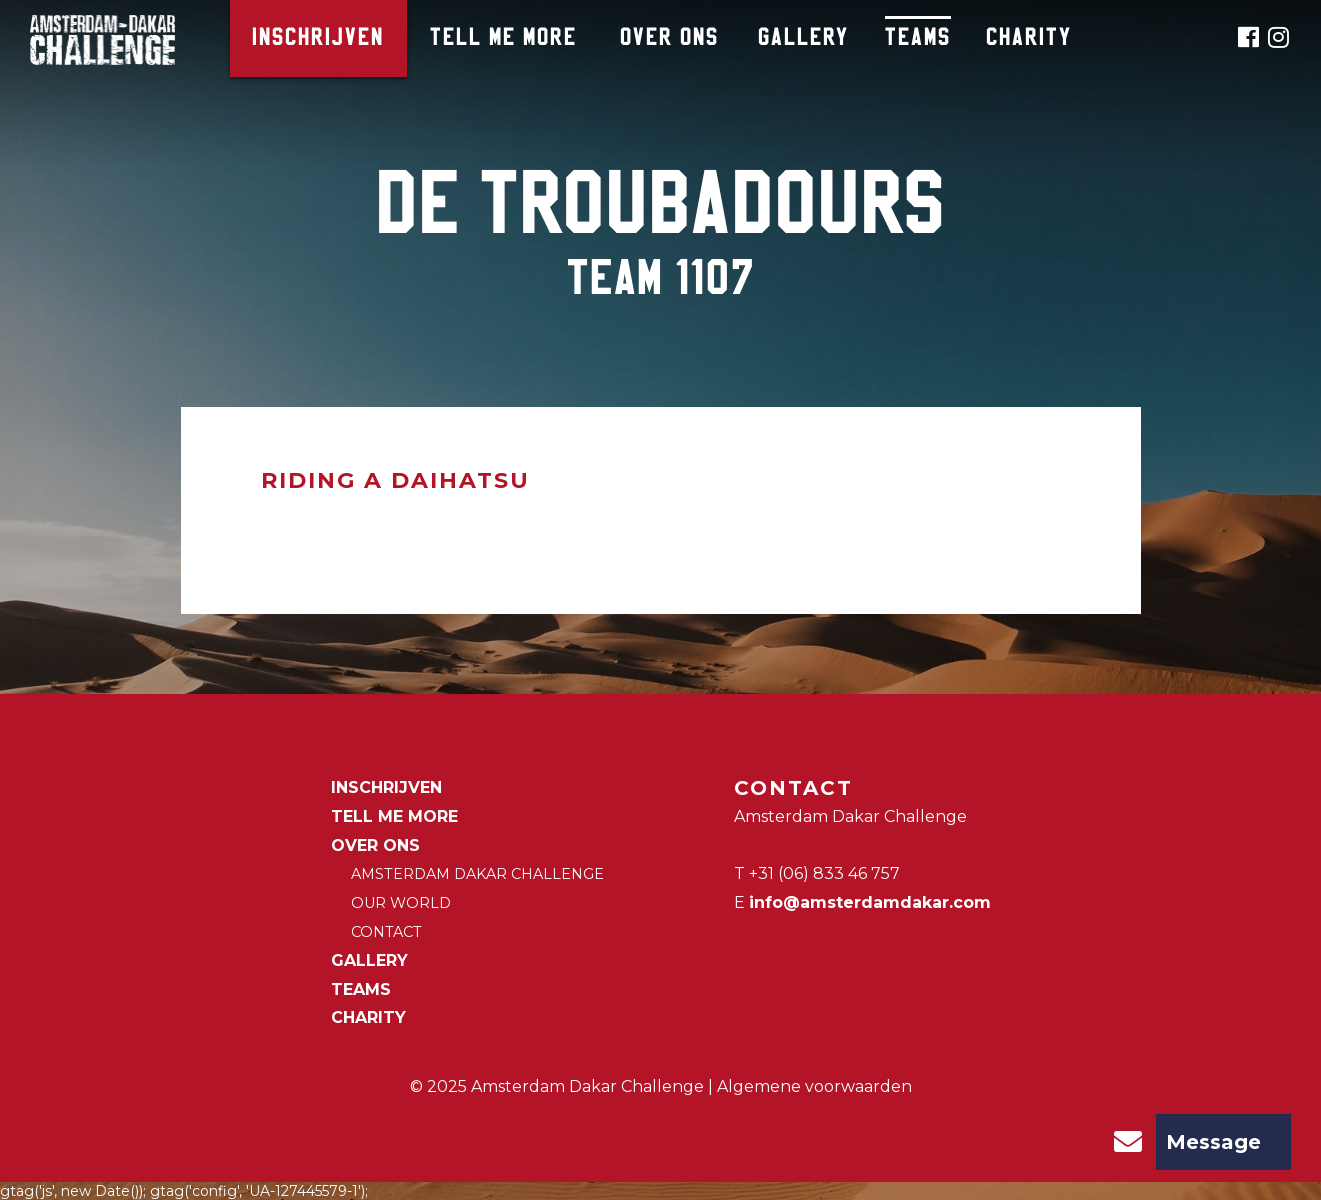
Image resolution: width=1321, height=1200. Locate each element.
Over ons (669, 38)
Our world (401, 903)
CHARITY (1029, 38)
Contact (386, 932)
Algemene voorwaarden (814, 1086)
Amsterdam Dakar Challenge (477, 874)
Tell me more (503, 38)
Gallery (803, 38)
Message (1180, 1142)
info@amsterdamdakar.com (870, 902)
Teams (918, 38)
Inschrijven (318, 38)
